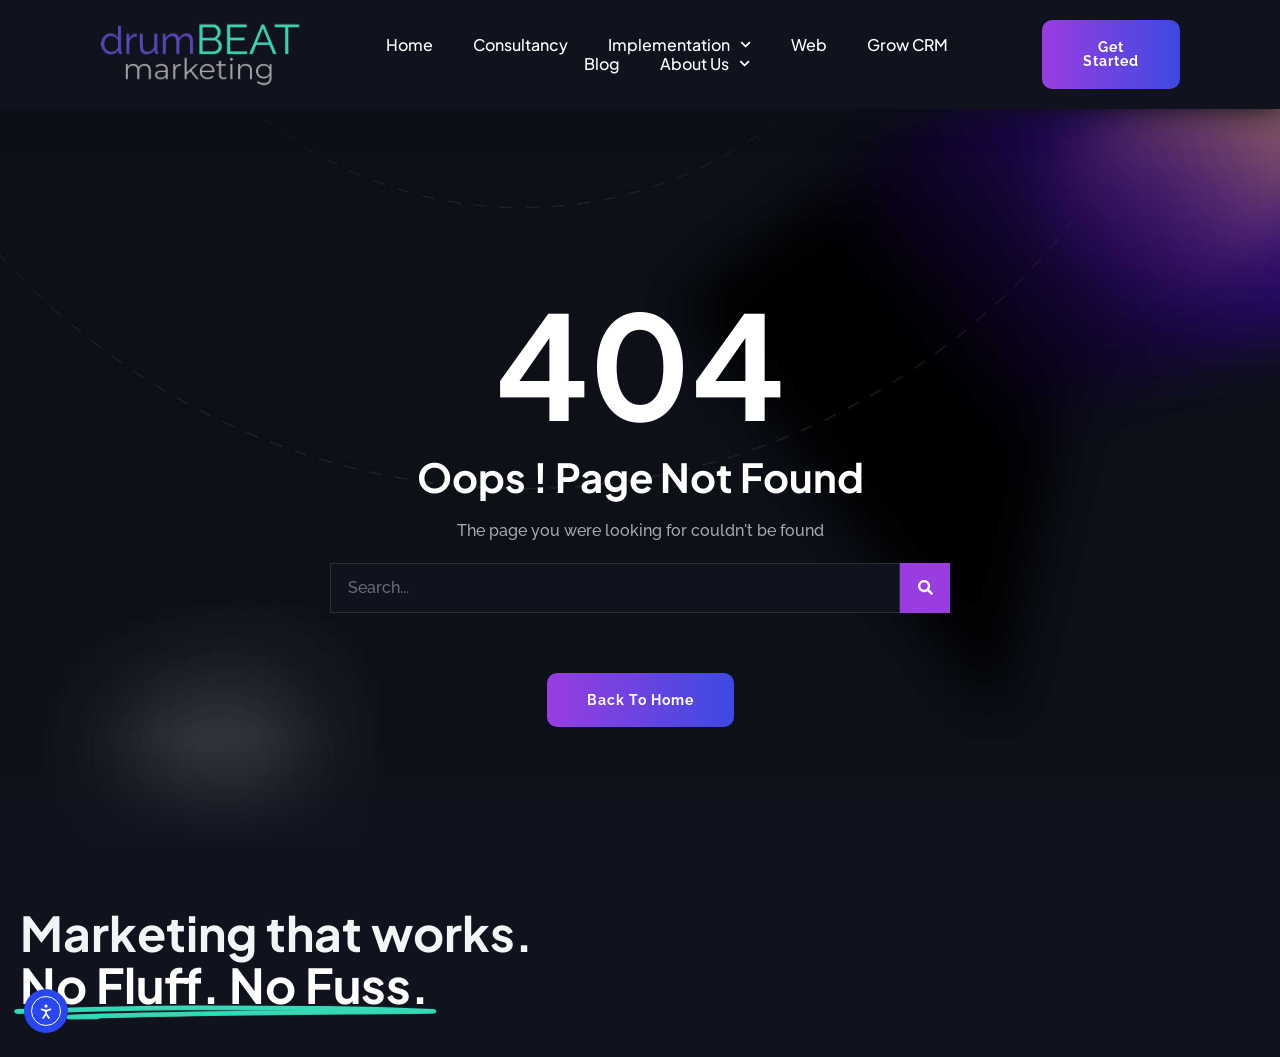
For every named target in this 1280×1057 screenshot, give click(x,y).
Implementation (679, 44)
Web (809, 44)
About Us (705, 63)
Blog (602, 63)
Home (409, 44)
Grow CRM (907, 44)
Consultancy (520, 44)
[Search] (925, 588)
